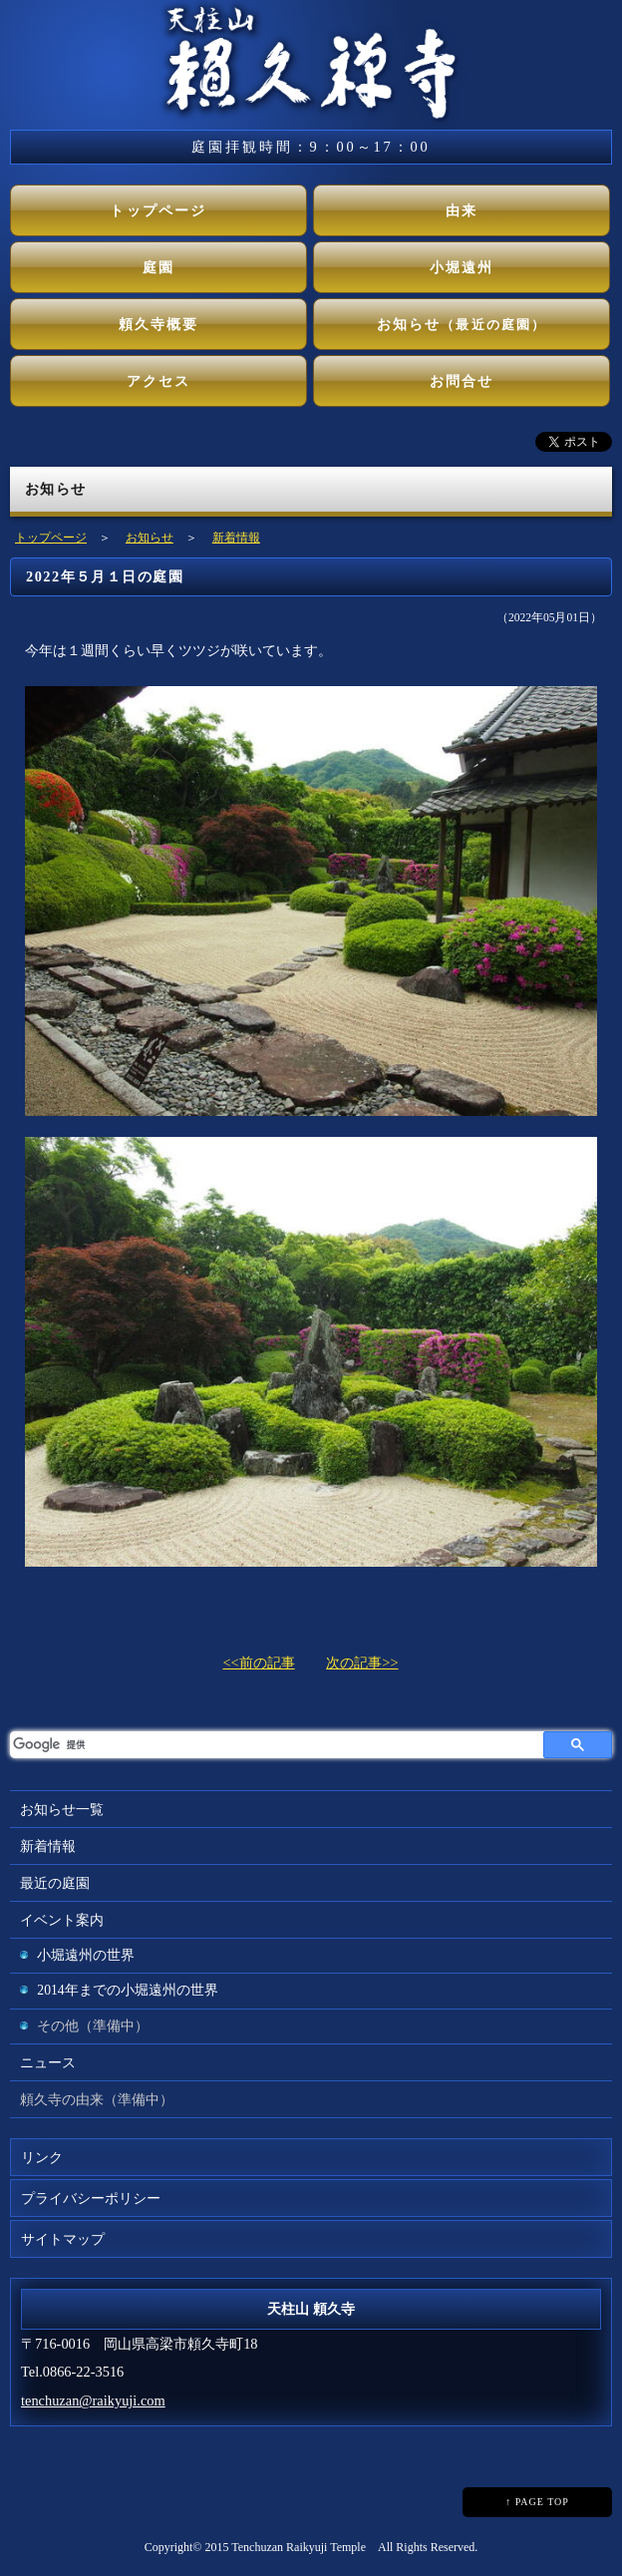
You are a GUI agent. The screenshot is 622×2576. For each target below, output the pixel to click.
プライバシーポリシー (90, 2198)
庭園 (158, 267)
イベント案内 (62, 1920)
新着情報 (236, 538)
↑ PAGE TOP (537, 2501)
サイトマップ (63, 2239)
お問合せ (462, 381)
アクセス (159, 381)
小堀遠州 (462, 267)
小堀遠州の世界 (86, 1955)
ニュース (48, 2062)
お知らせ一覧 (62, 1809)
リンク (42, 2157)
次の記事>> (362, 1662)
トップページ (158, 210)
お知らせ (462, 324)
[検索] (276, 1745)
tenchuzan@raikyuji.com (93, 2400)
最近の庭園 (55, 1883)
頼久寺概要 (159, 324)
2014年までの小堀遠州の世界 (127, 1990)
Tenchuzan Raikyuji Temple (298, 2547)
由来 (461, 210)
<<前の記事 (258, 1662)
